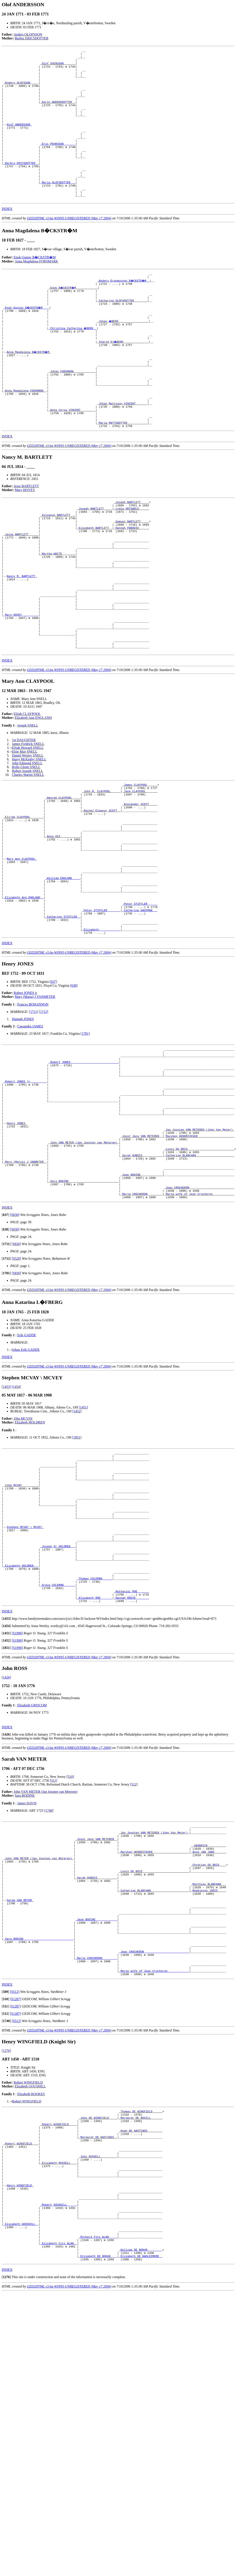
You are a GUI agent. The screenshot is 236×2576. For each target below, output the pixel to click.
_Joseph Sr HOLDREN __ (57, 1712)
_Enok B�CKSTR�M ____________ (73, 320)
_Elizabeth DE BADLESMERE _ (140, 2493)
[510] (70, 1953)
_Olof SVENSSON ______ (57, 66)
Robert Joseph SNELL (27, 857)
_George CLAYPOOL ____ (62, 887)
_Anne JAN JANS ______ (208, 2034)
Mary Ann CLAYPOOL (22, 960)
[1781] (85, 1150)
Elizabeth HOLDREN (30, 1569)
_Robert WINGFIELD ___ (21, 2358)
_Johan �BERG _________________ (123, 358)
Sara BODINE (25, 1972)
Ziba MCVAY (23, 1565)
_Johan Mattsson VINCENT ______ (122, 455)
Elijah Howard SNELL (28, 834)
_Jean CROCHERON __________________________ (199, 1332)
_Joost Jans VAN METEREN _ (141, 1270)
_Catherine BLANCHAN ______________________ (199, 1294)
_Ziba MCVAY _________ (21, 1639)
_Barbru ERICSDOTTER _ (21, 186)
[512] (134, 1961)
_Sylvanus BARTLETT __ (57, 574)
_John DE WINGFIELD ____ (98, 2327)
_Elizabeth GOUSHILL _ (21, 2454)
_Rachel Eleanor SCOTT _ (101, 902)
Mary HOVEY (25, 546)
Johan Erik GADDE (26, 1496)
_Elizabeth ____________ (101, 1045)
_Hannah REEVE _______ (131, 1774)
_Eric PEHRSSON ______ (57, 163)
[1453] (6, 1533)
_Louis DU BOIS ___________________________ (199, 1286)
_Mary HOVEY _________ (21, 694)
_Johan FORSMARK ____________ (71, 416)
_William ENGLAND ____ (62, 983)
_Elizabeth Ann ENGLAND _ (23, 1007)
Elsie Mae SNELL (24, 838)
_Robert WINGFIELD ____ (58, 2334)
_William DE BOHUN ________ (140, 2485)
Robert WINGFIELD (28, 2289)
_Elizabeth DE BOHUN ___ (98, 2493)
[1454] (16, 1533)
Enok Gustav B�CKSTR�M (35, 287)
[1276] (6, 2258)
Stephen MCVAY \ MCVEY (25, 1689)
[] (5, 1361)
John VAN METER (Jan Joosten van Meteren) (45, 1968)
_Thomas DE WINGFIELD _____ (140, 2319)
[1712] (43, 1128)
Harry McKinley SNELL (29, 845)
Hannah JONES (23, 1135)
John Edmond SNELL (27, 849)
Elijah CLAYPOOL (27, 800)
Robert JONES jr (25, 1109)
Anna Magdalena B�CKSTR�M (29, 393)
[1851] (77, 1584)
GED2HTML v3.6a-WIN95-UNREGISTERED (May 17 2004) (69, 248)
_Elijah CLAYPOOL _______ (23, 910)
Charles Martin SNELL (28, 861)
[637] (53, 1098)
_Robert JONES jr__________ (25, 1205)
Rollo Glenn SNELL (26, 853)
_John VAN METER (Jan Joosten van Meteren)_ (83, 1278)
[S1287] (15, 2206)
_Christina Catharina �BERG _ (72, 366)
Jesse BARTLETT (26, 542)
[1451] (83, 1554)
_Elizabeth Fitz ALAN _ (58, 2477)
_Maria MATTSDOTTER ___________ (122, 478)
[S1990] (17, 1810)
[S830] (15, 1361)
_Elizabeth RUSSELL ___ (58, 2381)
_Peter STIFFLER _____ (139, 1014)
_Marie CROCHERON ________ (141, 1340)
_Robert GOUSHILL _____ (58, 2431)
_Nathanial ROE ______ (131, 1766)
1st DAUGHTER (24, 826)
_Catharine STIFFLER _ (62, 1030)
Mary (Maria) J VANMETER (35, 1113)
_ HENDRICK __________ (208, 2027)
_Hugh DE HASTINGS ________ (140, 2342)
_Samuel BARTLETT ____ (131, 582)
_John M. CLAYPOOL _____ (101, 879)
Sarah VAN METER (20, 2092)
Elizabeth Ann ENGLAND (33, 804)
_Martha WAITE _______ (57, 620)
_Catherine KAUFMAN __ (139, 1022)
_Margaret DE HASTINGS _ (98, 2350)
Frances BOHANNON (32, 1121)
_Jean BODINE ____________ (141, 1317)
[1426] (6, 1854)
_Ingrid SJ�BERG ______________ (123, 381)
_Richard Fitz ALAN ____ (98, 2470)
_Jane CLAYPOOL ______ (139, 879)
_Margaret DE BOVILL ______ (140, 2327)
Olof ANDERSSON (19, 140)
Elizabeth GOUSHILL (30, 2293)
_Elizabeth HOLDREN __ (21, 1735)
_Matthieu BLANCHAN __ (208, 2073)
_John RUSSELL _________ (98, 2373)
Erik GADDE (26, 1482)
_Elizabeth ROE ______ (94, 1774)
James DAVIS (26, 1980)
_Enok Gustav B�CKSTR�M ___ (26, 343)
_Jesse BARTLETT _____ (21, 597)
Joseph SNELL (27, 811)
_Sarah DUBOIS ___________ (141, 1294)
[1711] (33, 1128)
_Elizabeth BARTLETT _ (94, 589)
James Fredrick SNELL (28, 830)
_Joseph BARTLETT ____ (131, 559)
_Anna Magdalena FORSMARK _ (25, 439)
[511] (53, 1957)
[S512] (15, 2199)
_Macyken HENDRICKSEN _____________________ (199, 1270)
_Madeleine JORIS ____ (208, 2081)
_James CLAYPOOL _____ (139, 871)
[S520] (16, 1405)
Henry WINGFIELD (20, 2408)
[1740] (48, 1987)
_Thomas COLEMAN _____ (94, 1751)
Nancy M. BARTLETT (22, 647)
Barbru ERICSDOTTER (31, 38)
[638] (74, 1102)
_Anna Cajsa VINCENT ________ (71, 463)
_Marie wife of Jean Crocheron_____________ (199, 1340)
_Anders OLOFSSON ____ (21, 90)
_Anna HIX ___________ (62, 933)
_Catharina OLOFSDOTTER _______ (122, 335)
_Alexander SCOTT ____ (139, 895)
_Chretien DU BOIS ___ (208, 2050)
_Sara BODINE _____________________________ (83, 1324)
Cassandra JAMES (30, 1143)
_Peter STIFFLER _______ (101, 1022)
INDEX (7, 239)
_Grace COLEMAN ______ (57, 1758)
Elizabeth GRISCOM (32, 1882)
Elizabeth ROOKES (31, 2301)
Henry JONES (17, 1255)
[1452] (77, 1558)
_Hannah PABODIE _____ (131, 589)
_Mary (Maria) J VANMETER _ (25, 1301)
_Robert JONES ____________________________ (83, 1182)
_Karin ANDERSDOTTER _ (57, 113)
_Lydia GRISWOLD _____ (131, 566)
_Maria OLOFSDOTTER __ (57, 209)
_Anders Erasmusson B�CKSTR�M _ (124, 312)
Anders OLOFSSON (28, 34)
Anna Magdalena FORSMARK (36, 291)
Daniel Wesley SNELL (28, 841)
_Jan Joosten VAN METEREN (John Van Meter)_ (199, 1263)
